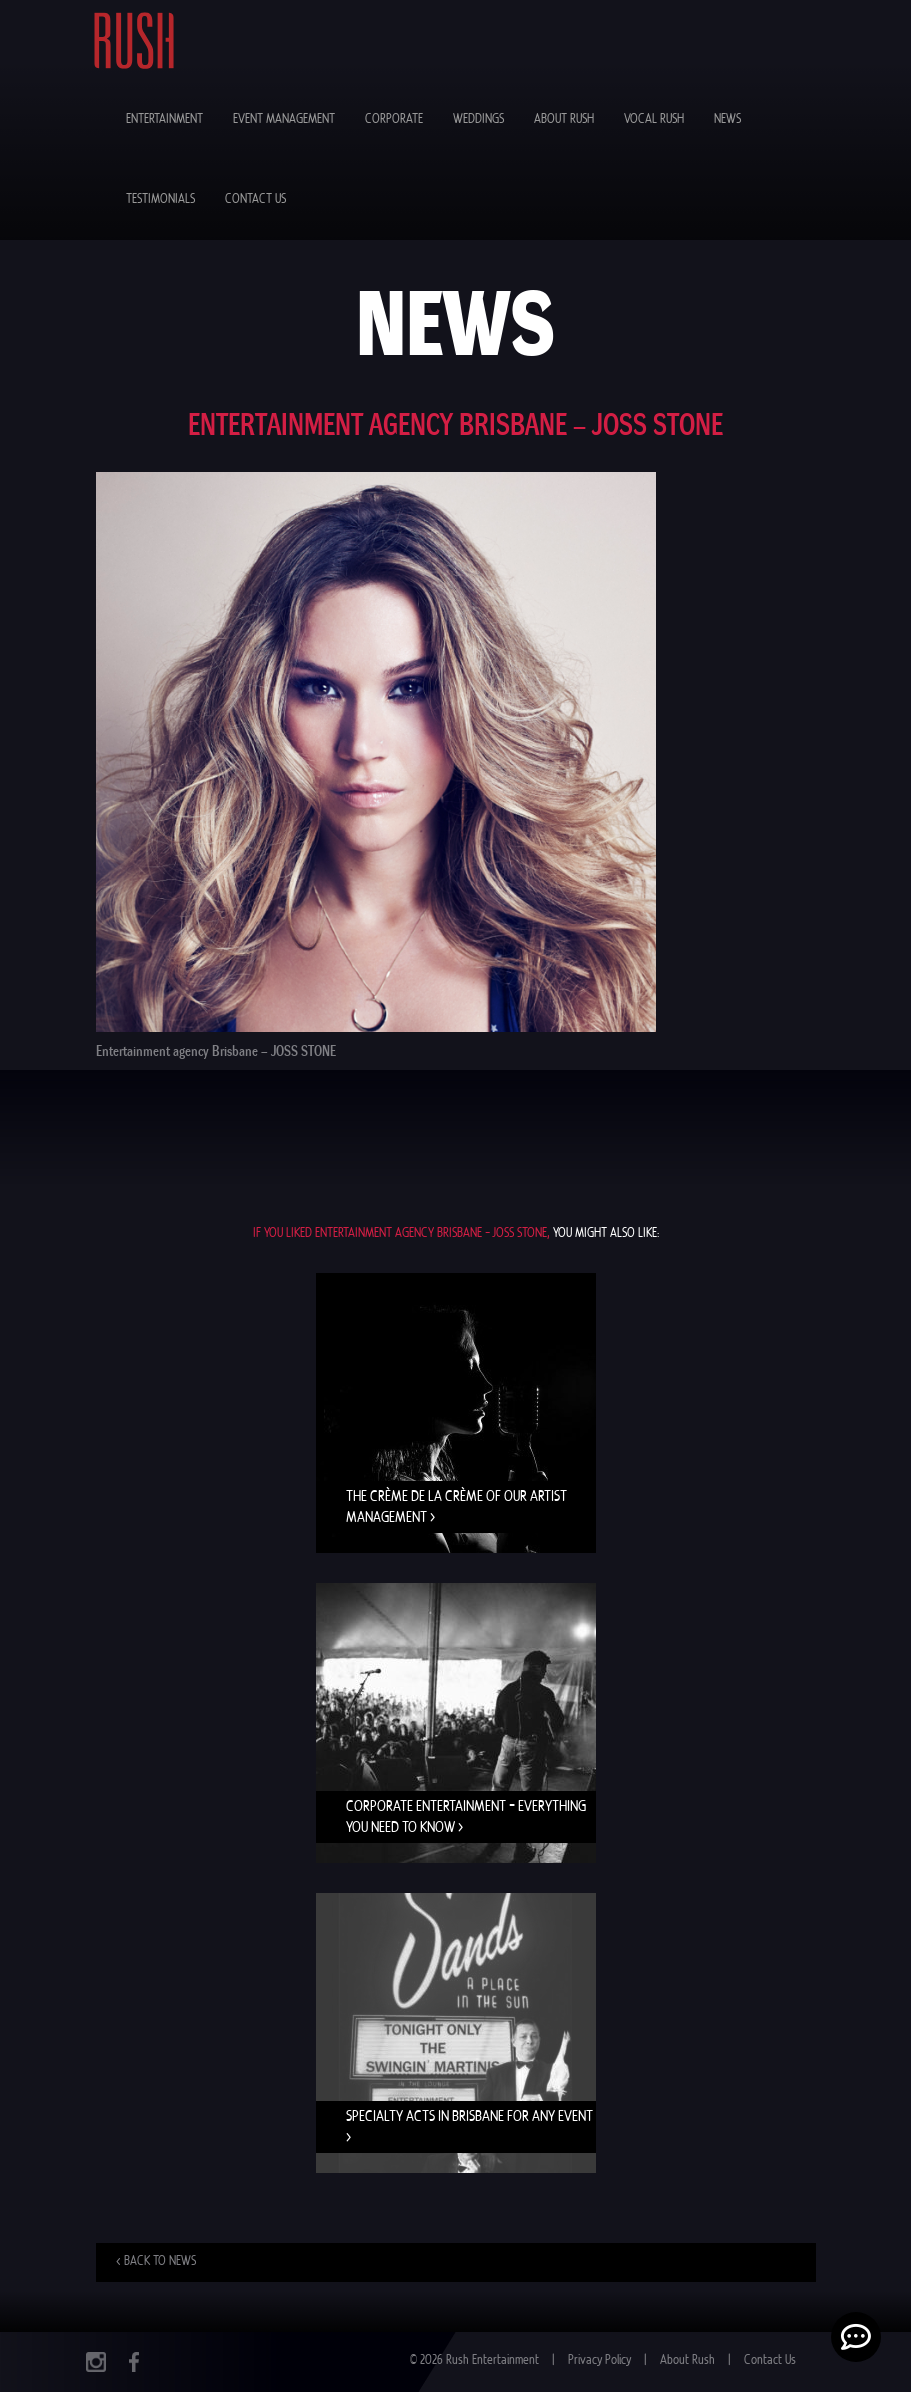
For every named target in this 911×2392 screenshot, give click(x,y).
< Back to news (156, 2261)
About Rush (564, 119)
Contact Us (255, 199)
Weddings (478, 119)
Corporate (394, 119)
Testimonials (160, 199)
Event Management (284, 119)
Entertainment (164, 119)
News (727, 119)
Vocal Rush (654, 119)
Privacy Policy (599, 2360)
